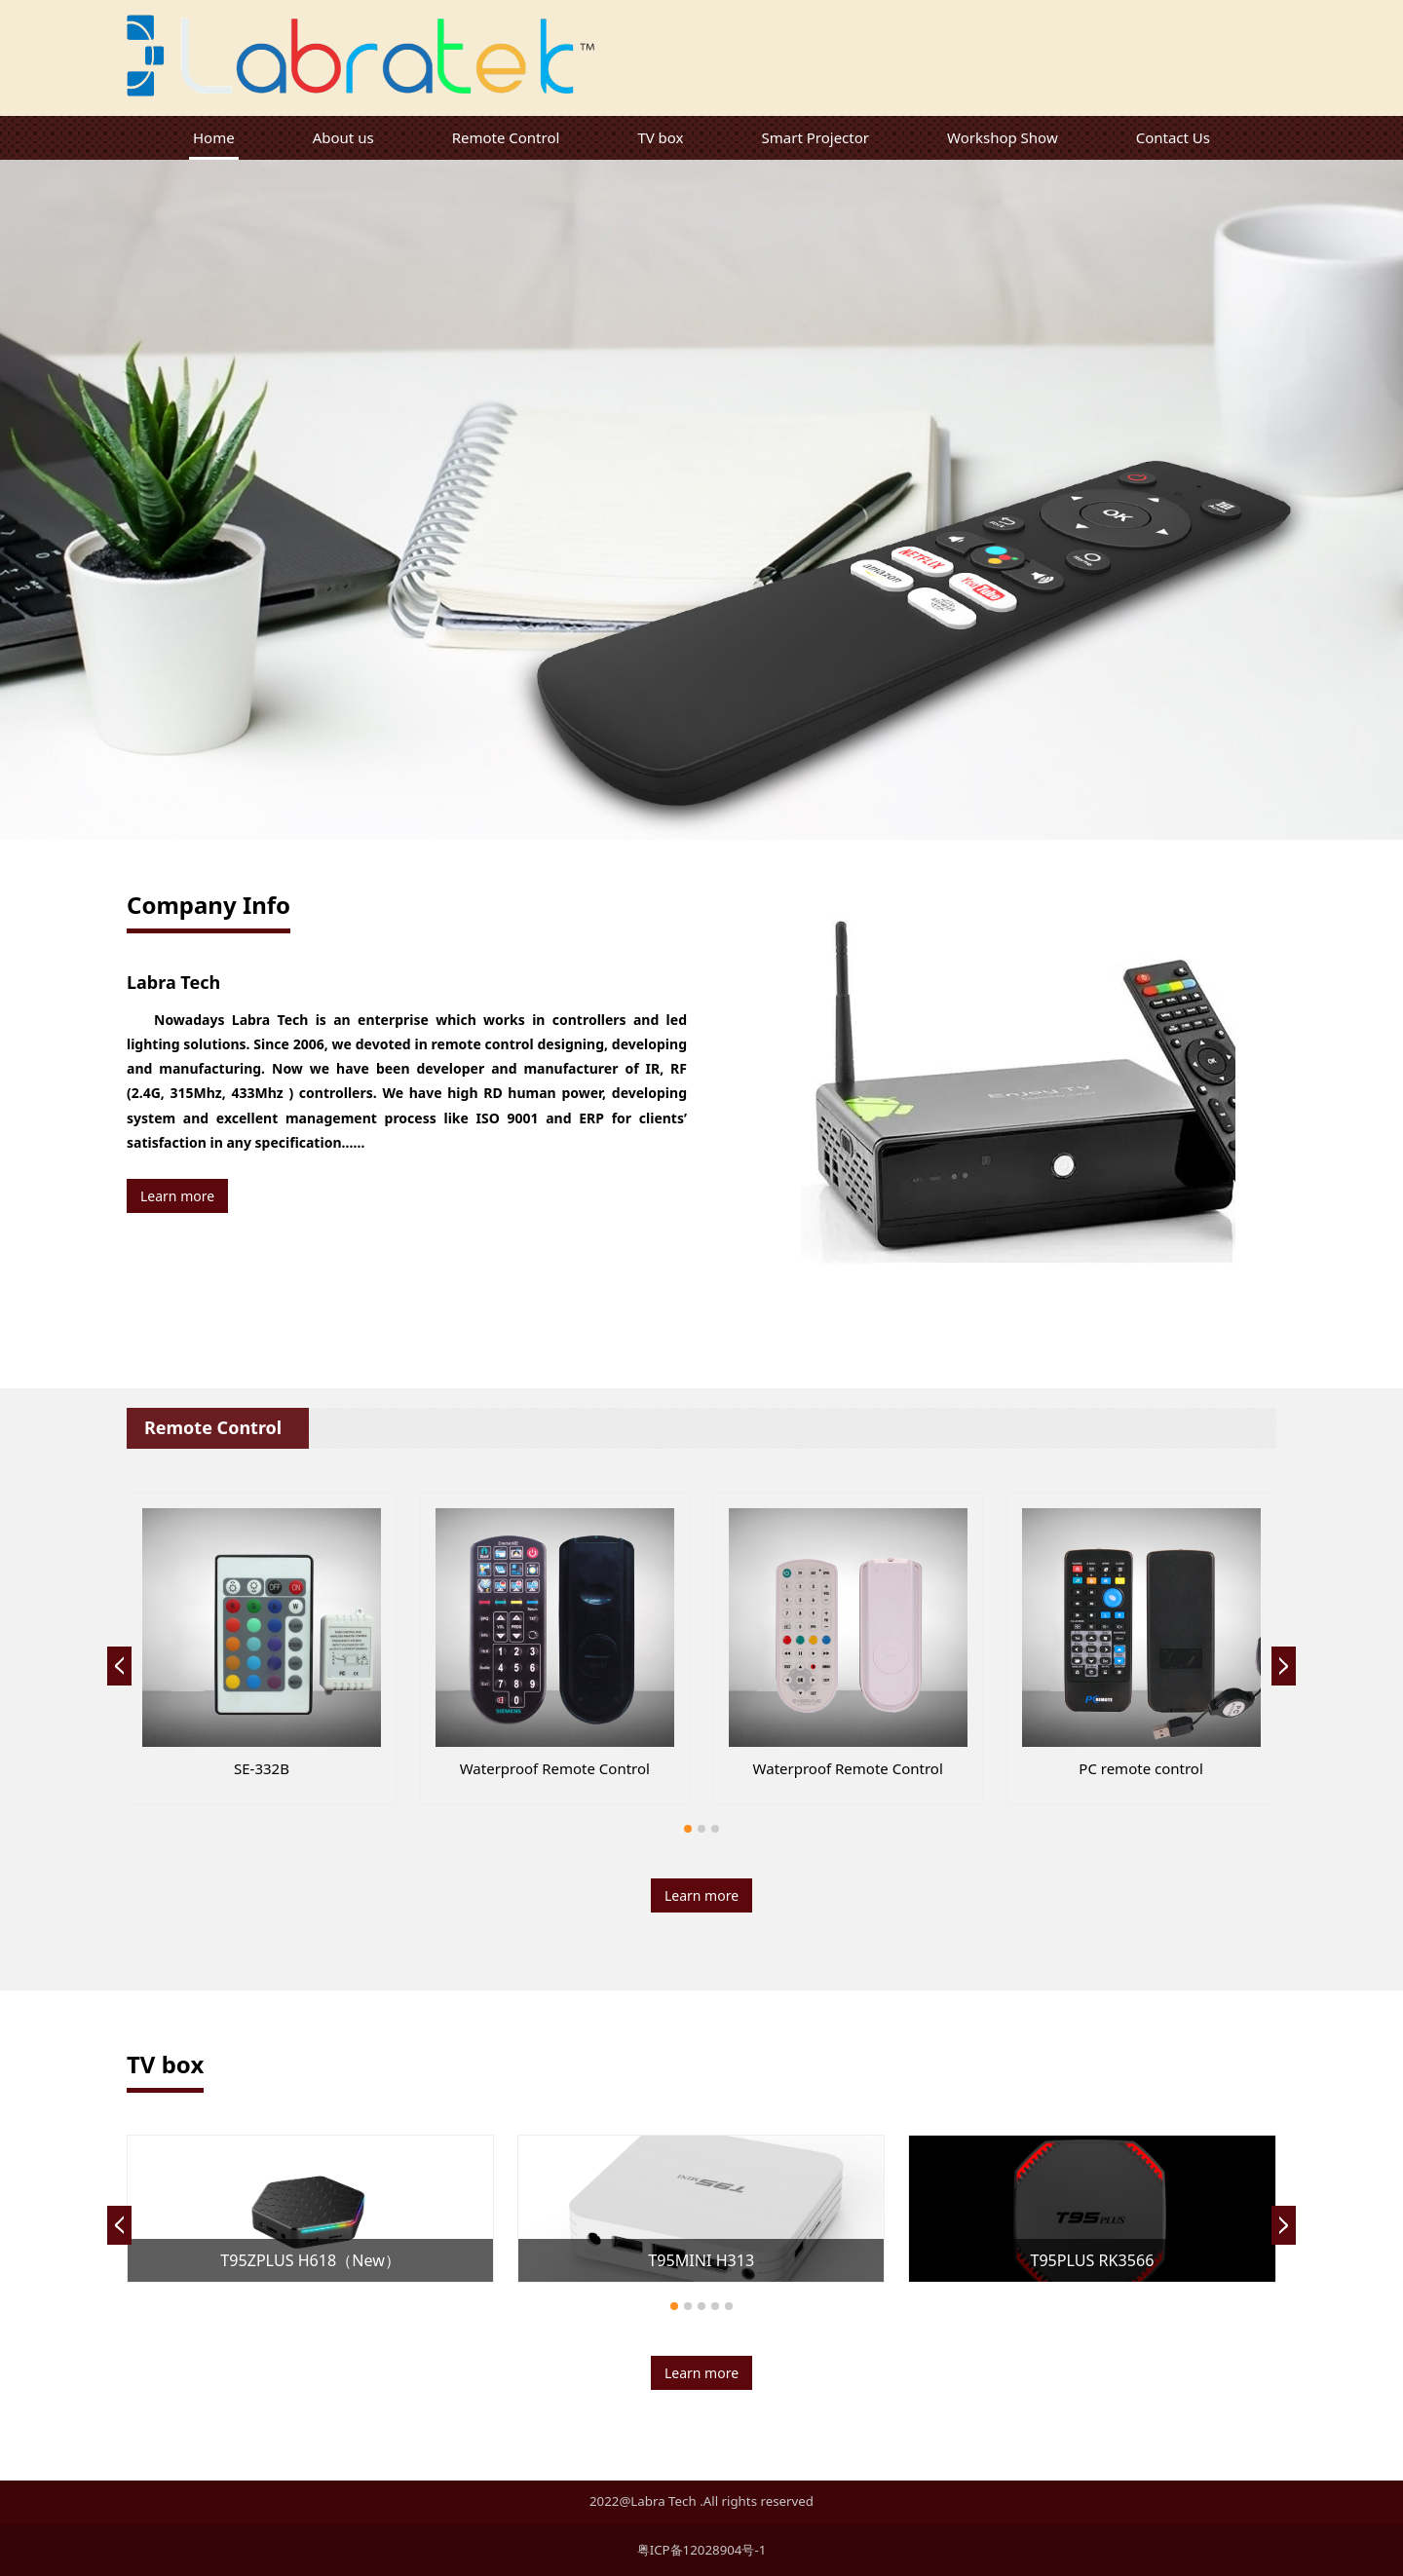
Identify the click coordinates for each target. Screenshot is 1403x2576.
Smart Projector (815, 137)
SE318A (847, 1768)
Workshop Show (1002, 137)
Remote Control (506, 137)
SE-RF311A (554, 1768)
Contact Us (1173, 137)
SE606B (261, 1768)
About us (343, 137)
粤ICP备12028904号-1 (702, 2549)
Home (214, 137)
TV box (660, 137)
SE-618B (1141, 1768)
